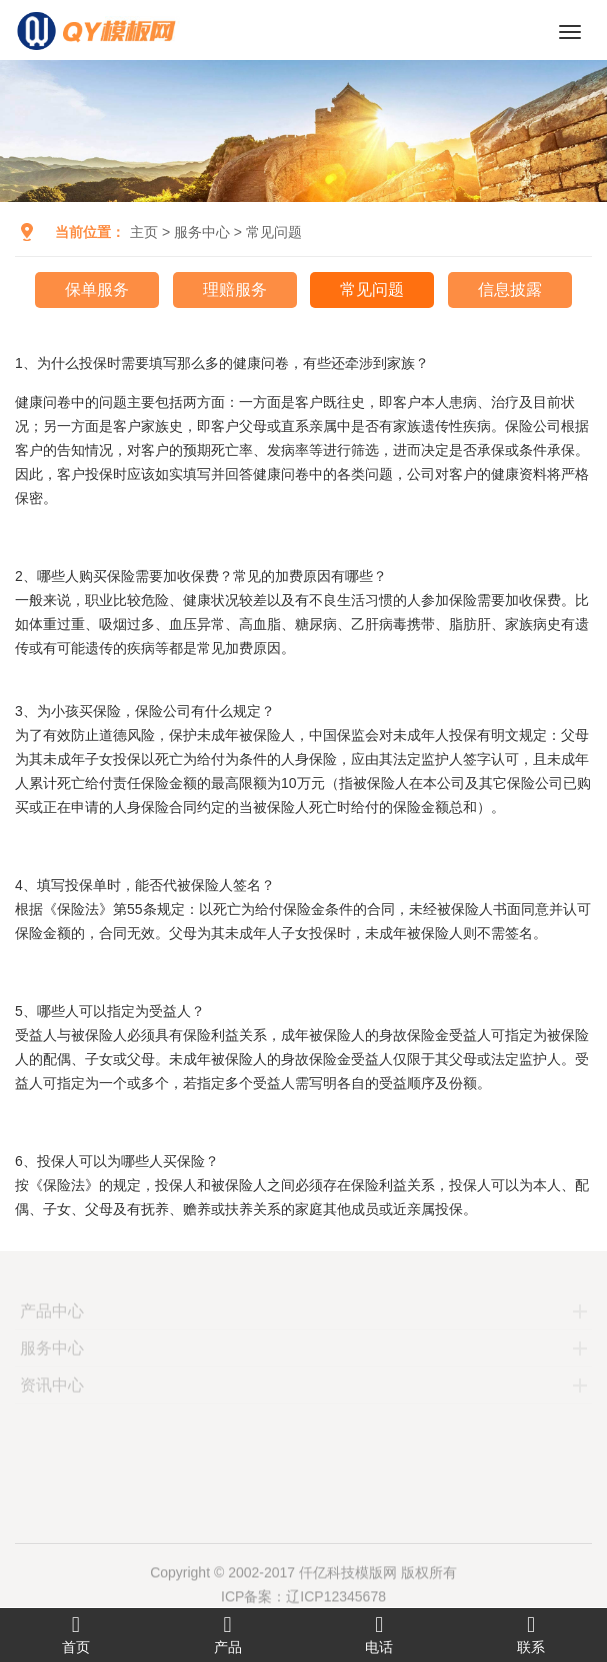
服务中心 (202, 232)
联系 (531, 1634)
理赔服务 (235, 289)
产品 (228, 1634)
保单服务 (97, 289)
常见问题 (274, 232)
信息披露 (510, 289)
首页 (76, 1634)
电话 (380, 1634)
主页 (144, 232)
